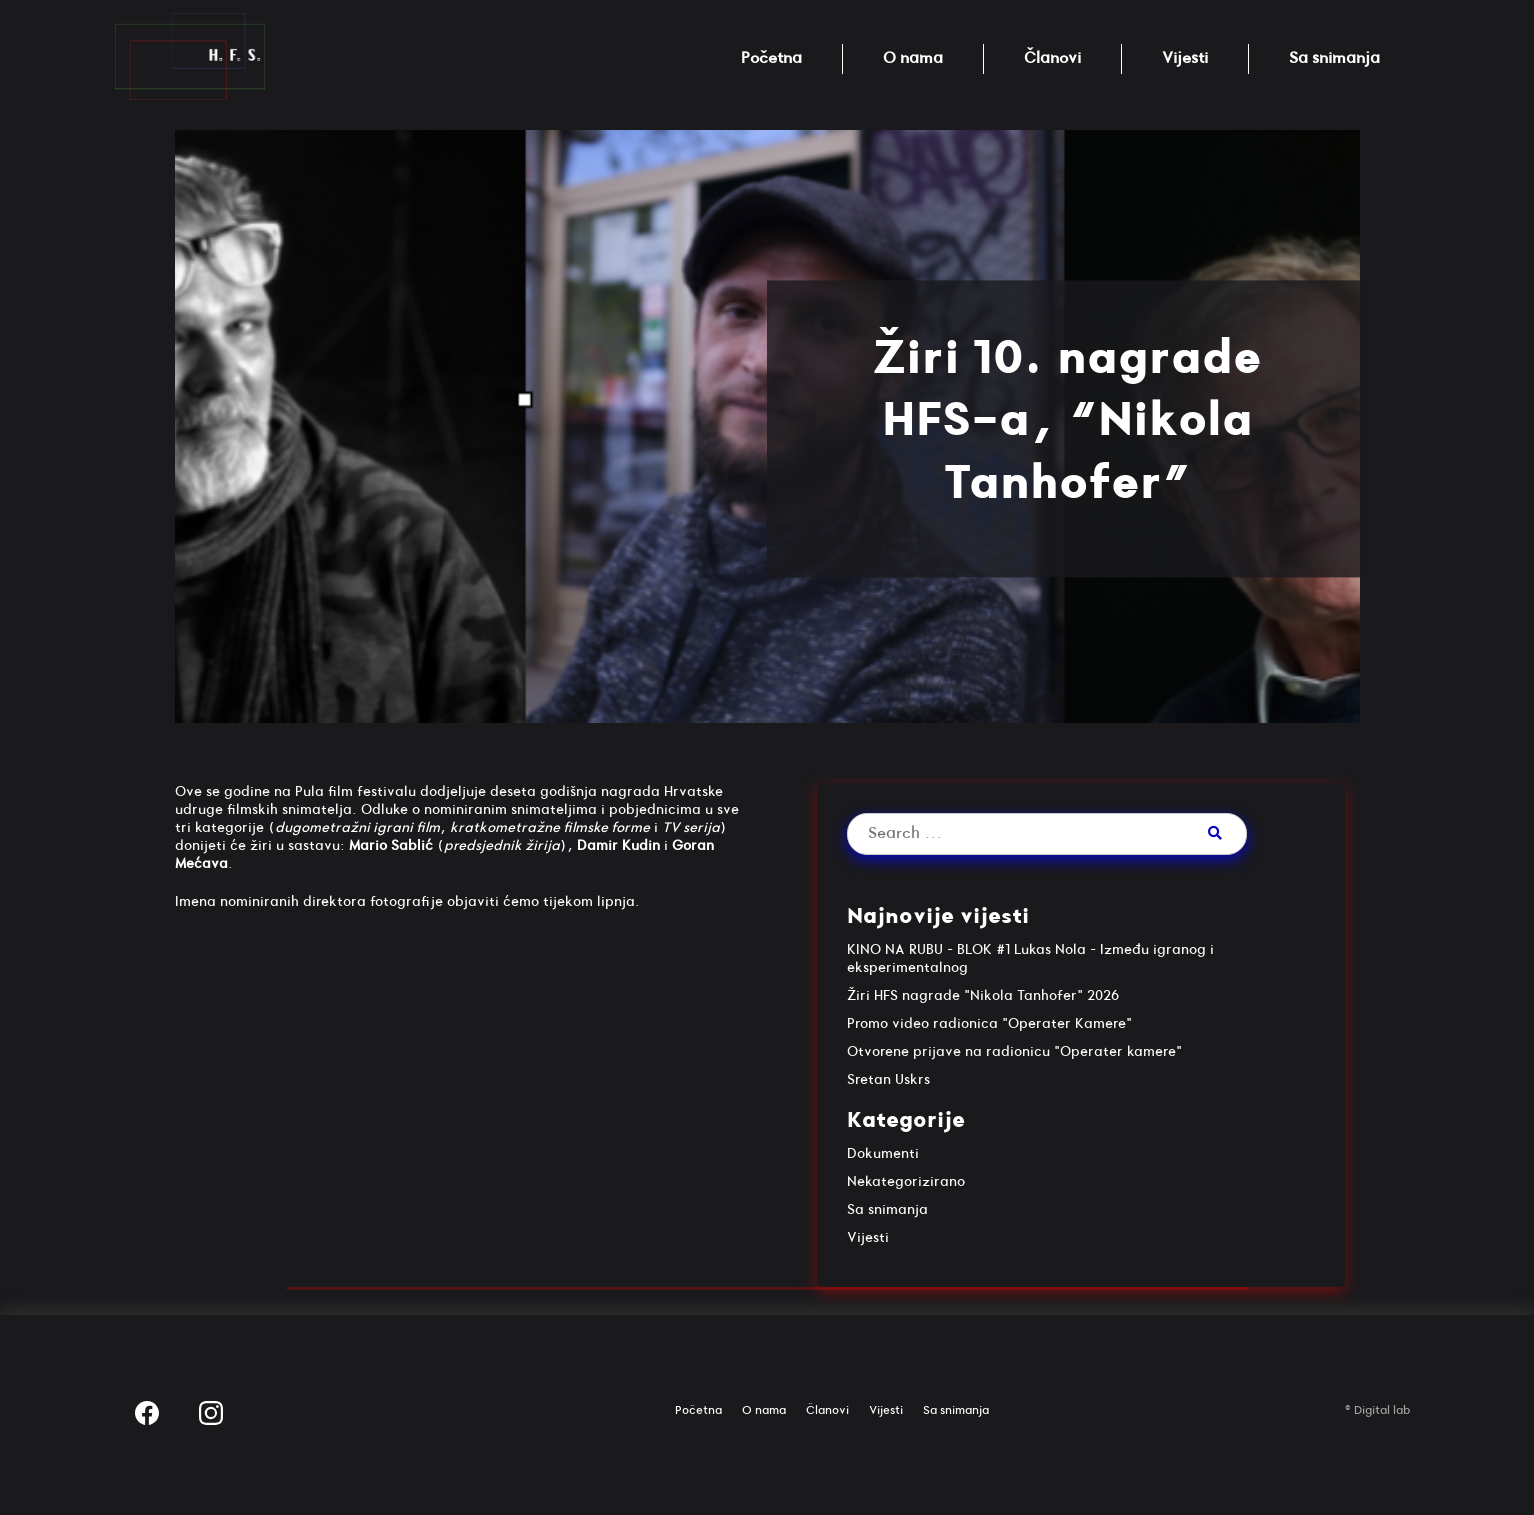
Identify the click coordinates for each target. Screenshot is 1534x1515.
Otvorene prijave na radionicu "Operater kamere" (1014, 1051)
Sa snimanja (1334, 58)
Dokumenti (883, 1153)
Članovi (1052, 58)
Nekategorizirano (906, 1181)
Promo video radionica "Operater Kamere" (989, 1023)
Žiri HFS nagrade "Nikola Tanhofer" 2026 (983, 995)
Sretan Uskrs (888, 1079)
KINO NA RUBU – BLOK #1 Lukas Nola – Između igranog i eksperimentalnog (1030, 958)
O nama (913, 58)
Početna (771, 58)
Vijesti (1185, 58)
